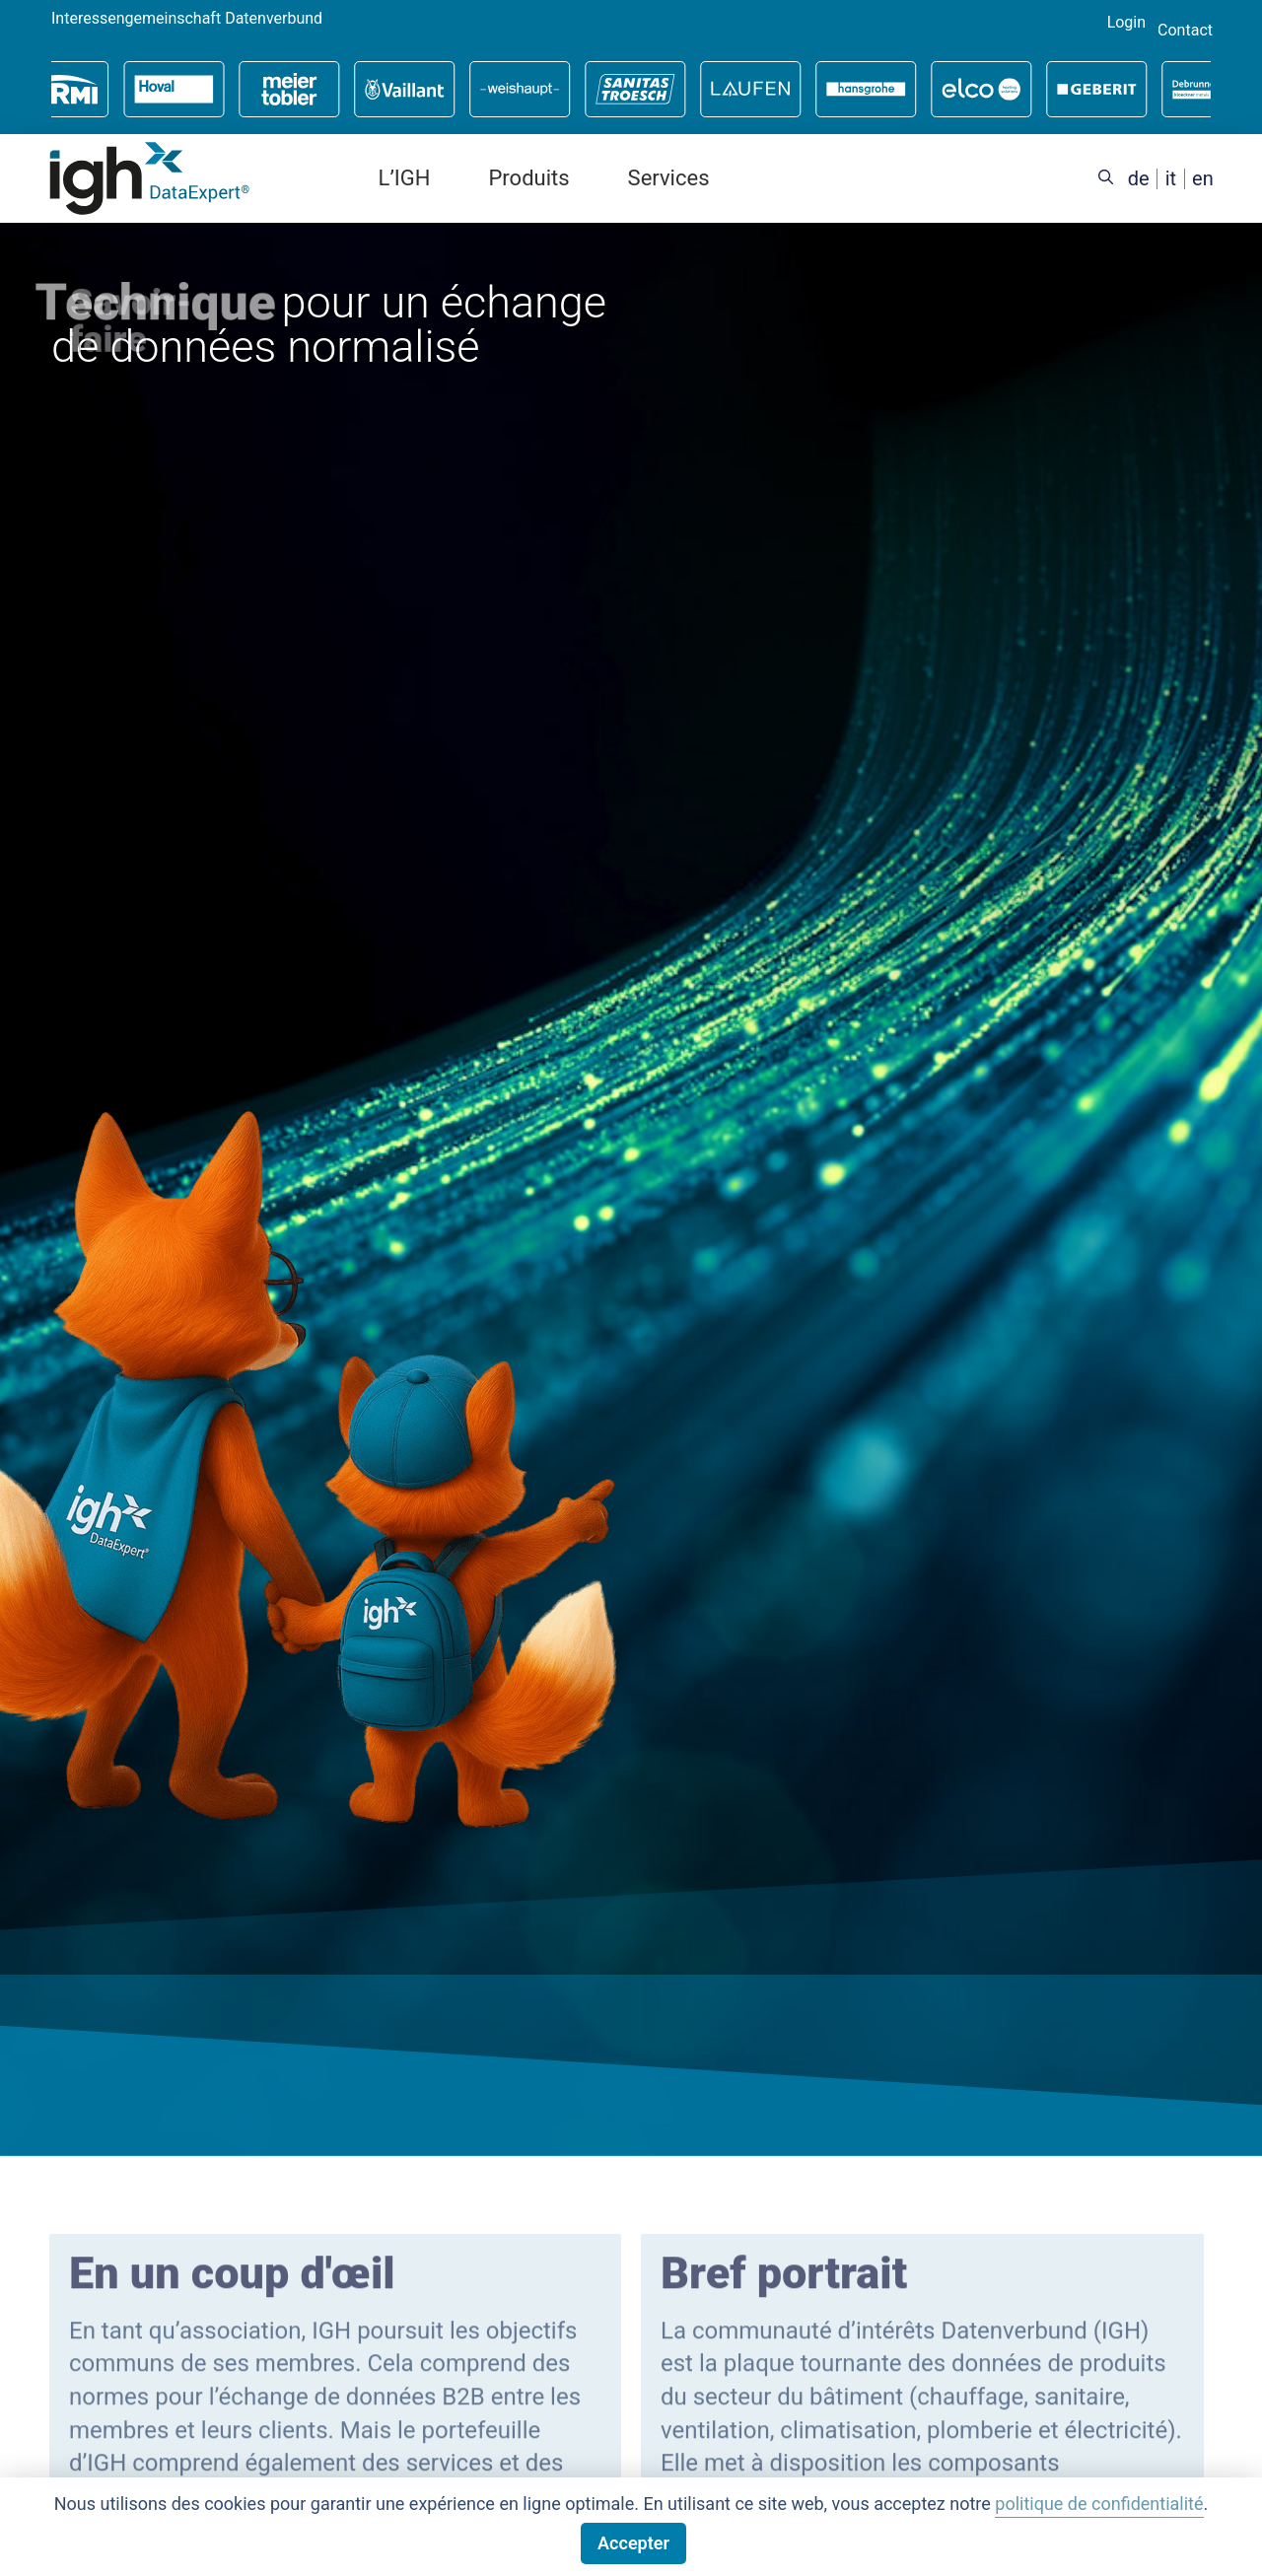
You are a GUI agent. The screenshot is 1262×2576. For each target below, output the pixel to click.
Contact (1185, 30)
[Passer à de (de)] (1139, 179)
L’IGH (405, 178)
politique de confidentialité (1099, 2503)
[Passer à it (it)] (1170, 179)
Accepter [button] (633, 2543)
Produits (528, 178)
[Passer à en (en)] (1203, 179)
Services (669, 178)
